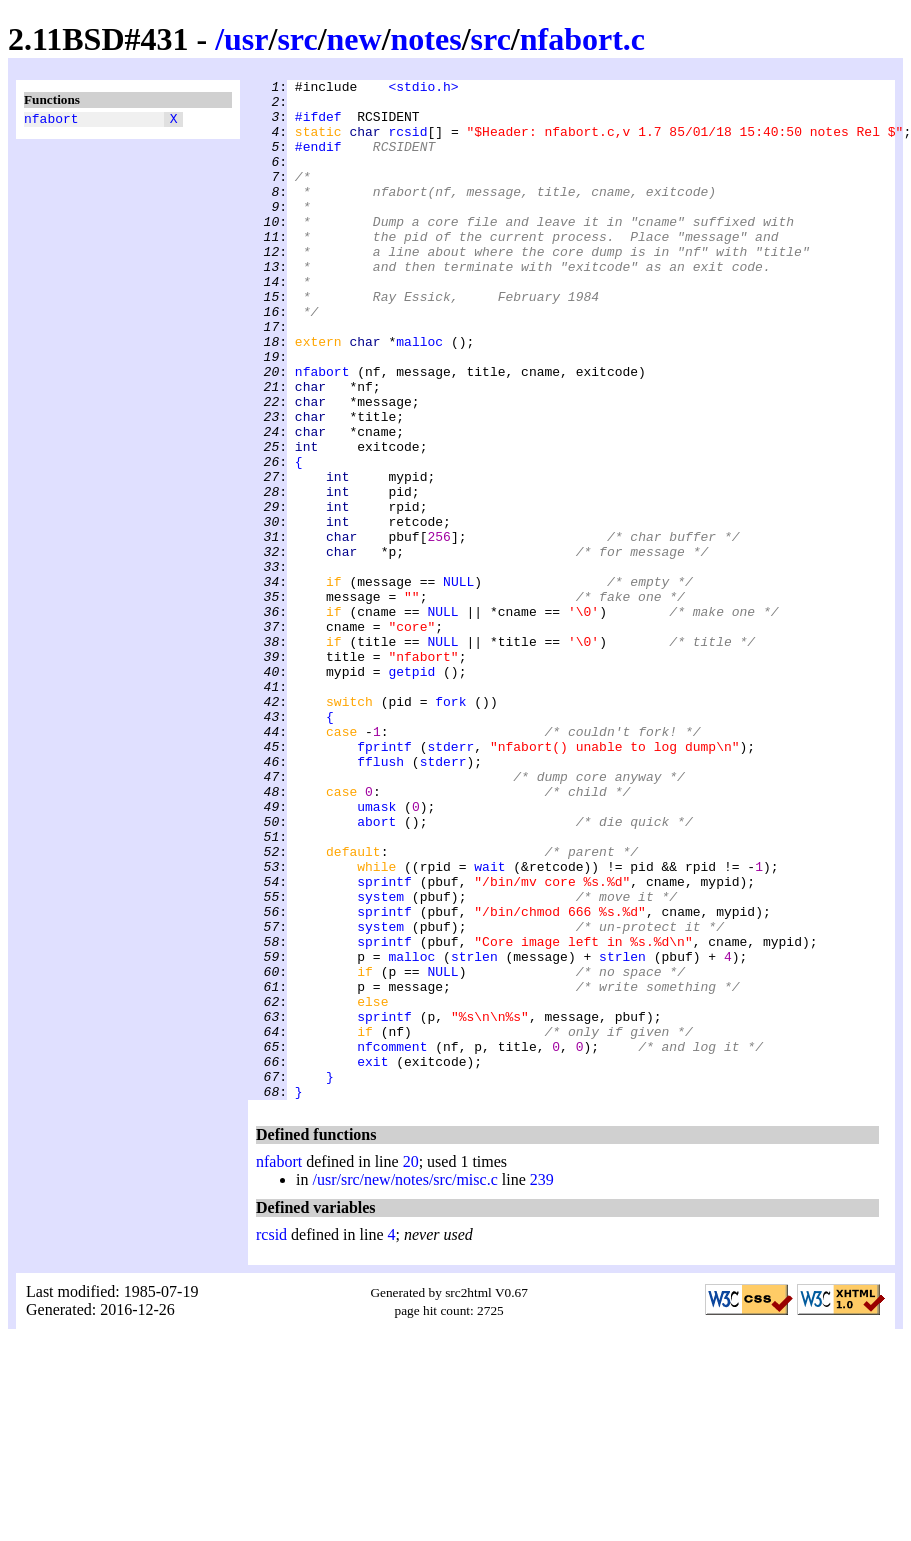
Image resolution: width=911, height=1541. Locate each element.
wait (489, 1025)
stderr (450, 881)
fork (450, 827)
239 (542, 1383)
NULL (458, 683)
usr (246, 39)
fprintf (384, 881)
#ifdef (318, 125)
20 (411, 1365)
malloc (419, 395)
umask (376, 953)
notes (426, 39)
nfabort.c (582, 39)
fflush (380, 899)
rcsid (407, 143)
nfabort (51, 121)
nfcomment (392, 1241)
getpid (411, 791)
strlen (474, 1133)
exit (372, 1259)
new (354, 39)
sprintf (384, 1043)
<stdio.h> (423, 89)
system (380, 1061)
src (297, 39)
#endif (318, 161)
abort (376, 971)
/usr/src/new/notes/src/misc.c (404, 1383)
